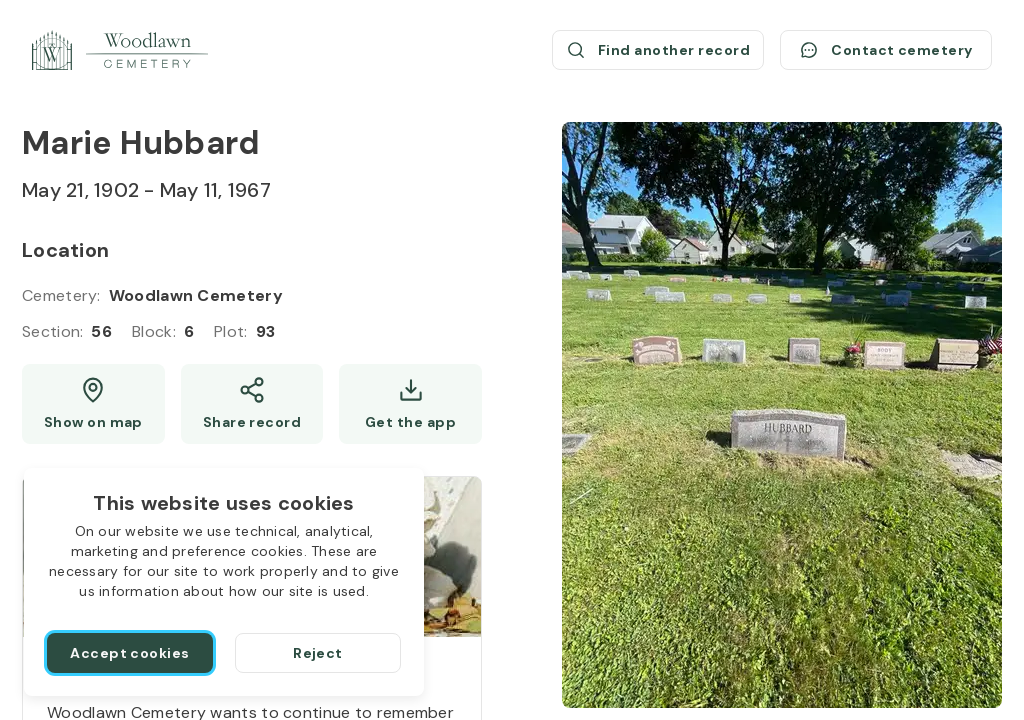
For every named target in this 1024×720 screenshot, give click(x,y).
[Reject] (318, 653)
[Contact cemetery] (886, 50)
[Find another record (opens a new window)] (658, 50)
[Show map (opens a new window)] (93, 404)
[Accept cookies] (130, 653)
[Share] (252, 404)
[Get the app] (410, 404)
